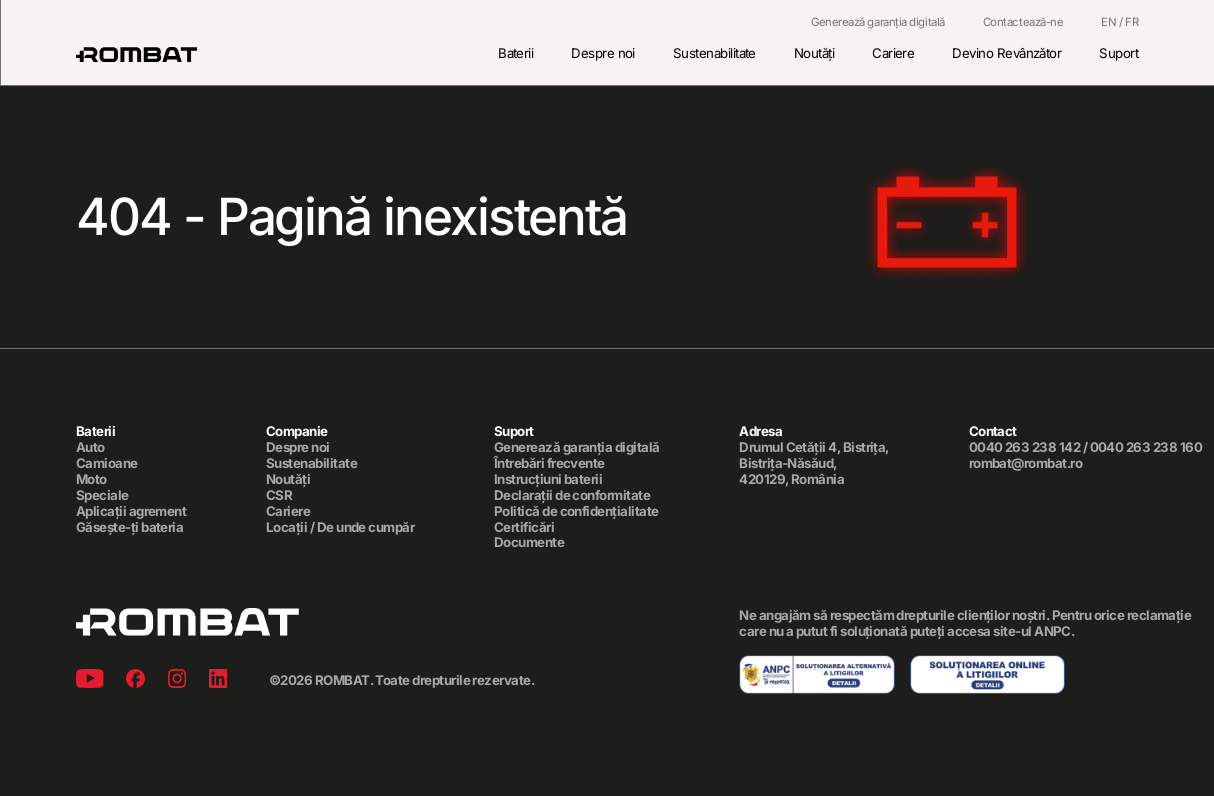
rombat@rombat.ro (1026, 463)
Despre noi (603, 53)
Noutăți (814, 53)
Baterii (515, 53)
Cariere (893, 53)
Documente (529, 543)
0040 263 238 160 (1146, 447)
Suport (1118, 53)
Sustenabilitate (714, 53)
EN (1108, 22)
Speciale (102, 495)
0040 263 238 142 (1025, 447)
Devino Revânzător (1006, 53)
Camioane (107, 463)
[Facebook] (135, 681)
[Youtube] (90, 681)
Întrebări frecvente (549, 463)
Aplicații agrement (131, 511)
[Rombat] (136, 54)
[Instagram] (177, 681)
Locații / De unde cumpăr (340, 527)
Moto (91, 479)
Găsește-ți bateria (129, 527)
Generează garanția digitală (878, 22)
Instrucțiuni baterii (548, 479)
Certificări (524, 527)
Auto (90, 447)
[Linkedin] (218, 681)
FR (1131, 22)
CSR (279, 495)
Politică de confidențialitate (576, 511)
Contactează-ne (1023, 22)
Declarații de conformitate (572, 495)
